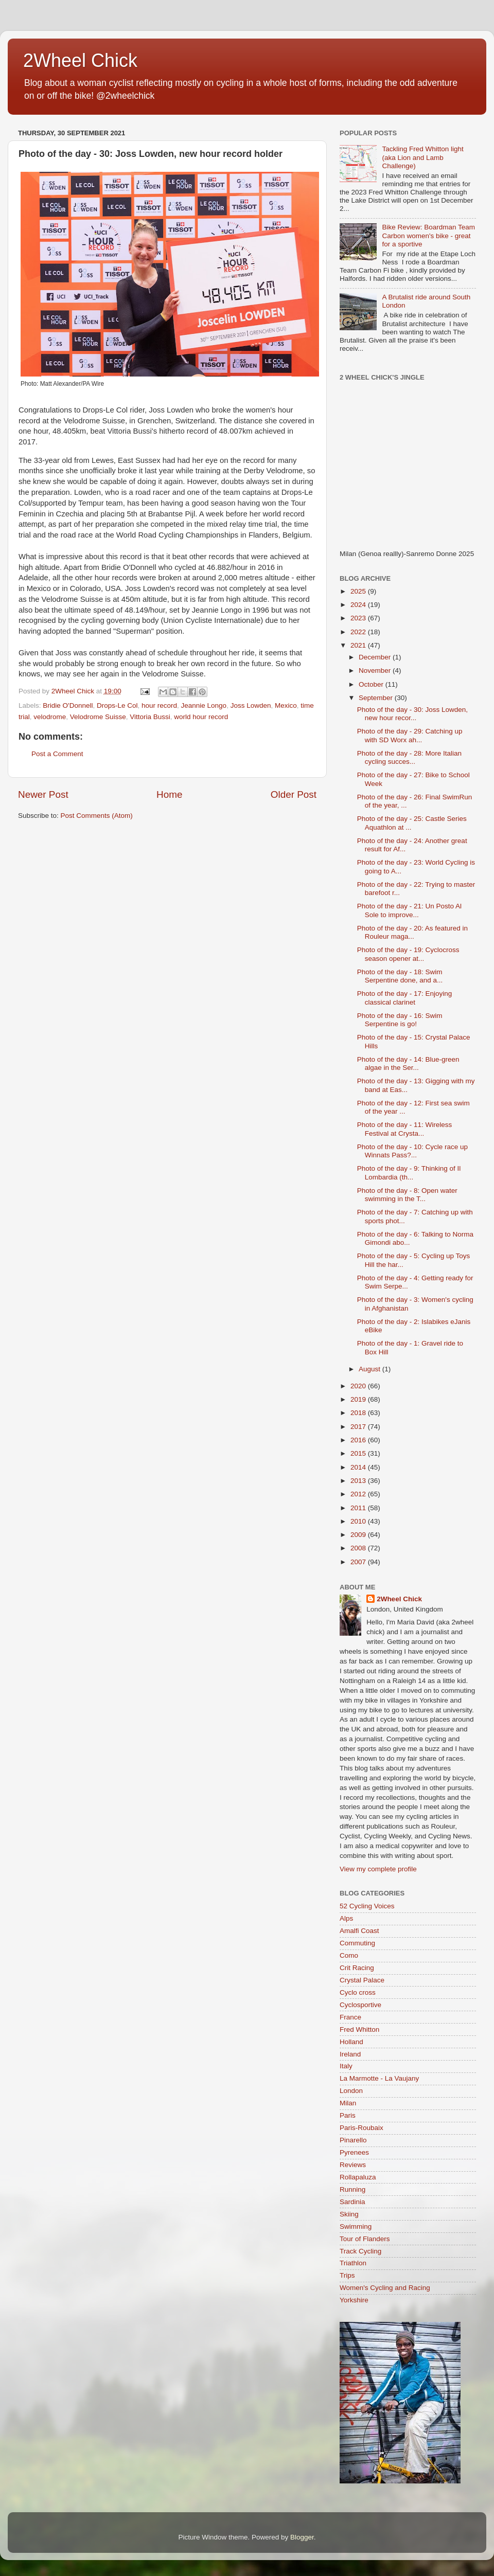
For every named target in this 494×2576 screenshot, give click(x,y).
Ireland (350, 2054)
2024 (359, 605)
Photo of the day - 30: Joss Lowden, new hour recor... (412, 714)
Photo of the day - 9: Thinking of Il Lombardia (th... (409, 1172)
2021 (359, 645)
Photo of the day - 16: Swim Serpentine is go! (400, 1020)
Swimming (356, 2226)
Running (352, 2189)
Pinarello (353, 2140)
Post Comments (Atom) (97, 815)
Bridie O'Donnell (68, 705)
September (377, 698)
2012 (359, 1494)
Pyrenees (354, 2152)
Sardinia (352, 2202)
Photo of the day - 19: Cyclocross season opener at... (408, 954)
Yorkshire (354, 2300)
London (351, 2091)
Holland (351, 2042)
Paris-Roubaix (361, 2128)
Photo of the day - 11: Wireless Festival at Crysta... (404, 1129)
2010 (359, 1521)
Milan (348, 2103)
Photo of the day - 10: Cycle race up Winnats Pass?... (412, 1151)
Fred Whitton (359, 2029)
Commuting (357, 1943)
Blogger (302, 2537)
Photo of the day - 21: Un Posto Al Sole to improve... (409, 910)
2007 (359, 1562)
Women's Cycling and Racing (385, 2288)
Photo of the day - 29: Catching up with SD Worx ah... (410, 735)
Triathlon (353, 2263)
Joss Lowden (251, 705)
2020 (359, 1386)
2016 (359, 1440)
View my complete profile (378, 1869)
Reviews (353, 2165)
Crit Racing (357, 1968)
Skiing (349, 2214)
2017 (359, 1426)
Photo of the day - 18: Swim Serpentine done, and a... (400, 976)
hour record (159, 705)
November (376, 670)
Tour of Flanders (365, 2239)
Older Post (293, 794)
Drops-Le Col (117, 705)
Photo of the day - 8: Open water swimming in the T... (407, 1195)
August (370, 1369)
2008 (359, 1548)
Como (349, 1955)
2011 (359, 1508)
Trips (347, 2275)
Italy (346, 2066)
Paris (348, 2115)
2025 (359, 591)
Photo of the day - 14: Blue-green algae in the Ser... (408, 1063)
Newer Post (43, 794)
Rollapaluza (358, 2177)
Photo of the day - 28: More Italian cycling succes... (409, 757)
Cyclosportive (360, 2005)
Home (169, 794)
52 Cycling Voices (367, 1906)
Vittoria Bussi (150, 717)
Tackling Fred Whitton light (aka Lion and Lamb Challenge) (422, 157)
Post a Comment (57, 754)
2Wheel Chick (80, 60)
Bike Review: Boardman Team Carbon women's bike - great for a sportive (428, 235)
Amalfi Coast (359, 1931)
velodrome (49, 717)
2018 (359, 1413)
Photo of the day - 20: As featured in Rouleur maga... (412, 932)
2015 (359, 1453)
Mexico (286, 705)
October (372, 684)
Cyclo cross (358, 1992)
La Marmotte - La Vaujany (379, 2078)
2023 (359, 618)
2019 (359, 1399)
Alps (346, 1918)
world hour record (201, 717)
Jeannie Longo (204, 705)
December (376, 657)
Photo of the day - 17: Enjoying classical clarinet (404, 998)
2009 (359, 1535)
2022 (359, 632)
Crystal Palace (362, 1980)
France (350, 2017)
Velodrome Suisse (98, 717)
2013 (359, 1480)
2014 (359, 1467)
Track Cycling (360, 2251)
